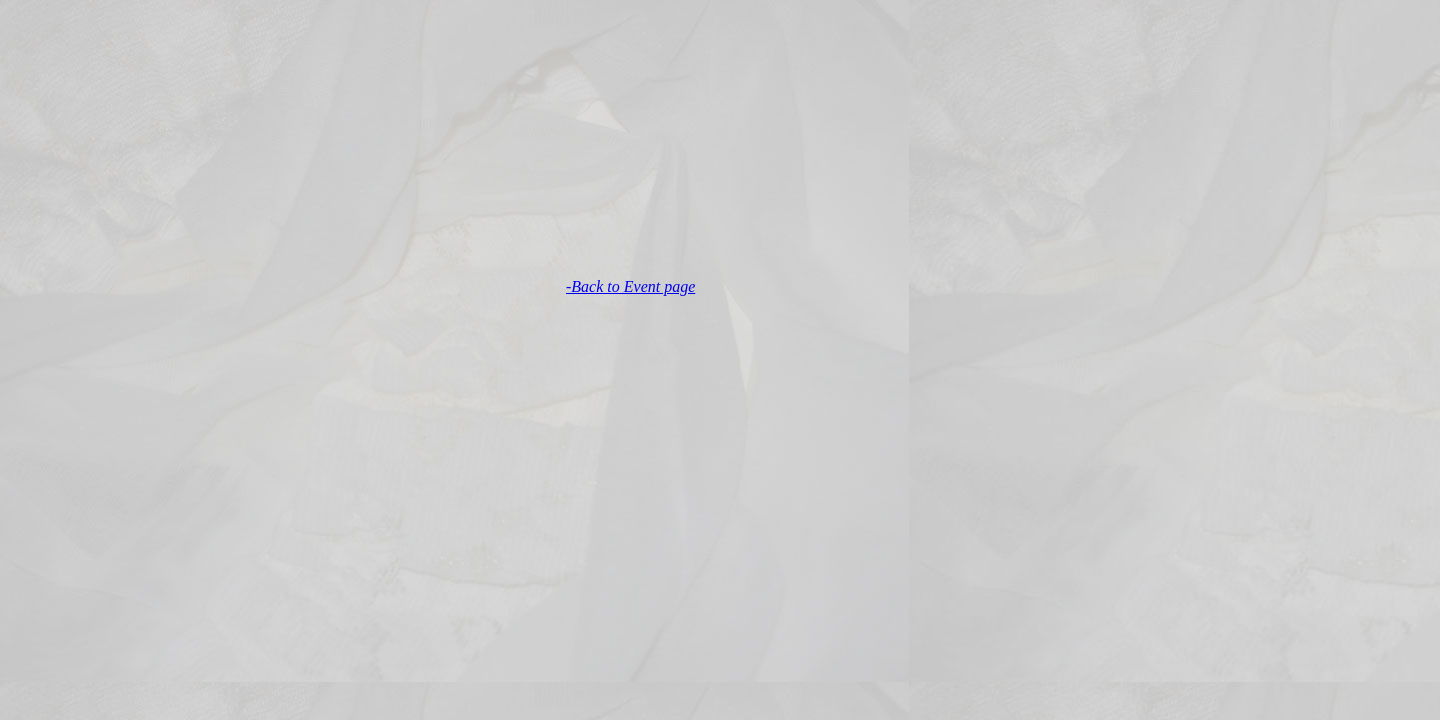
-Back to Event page (630, 286)
